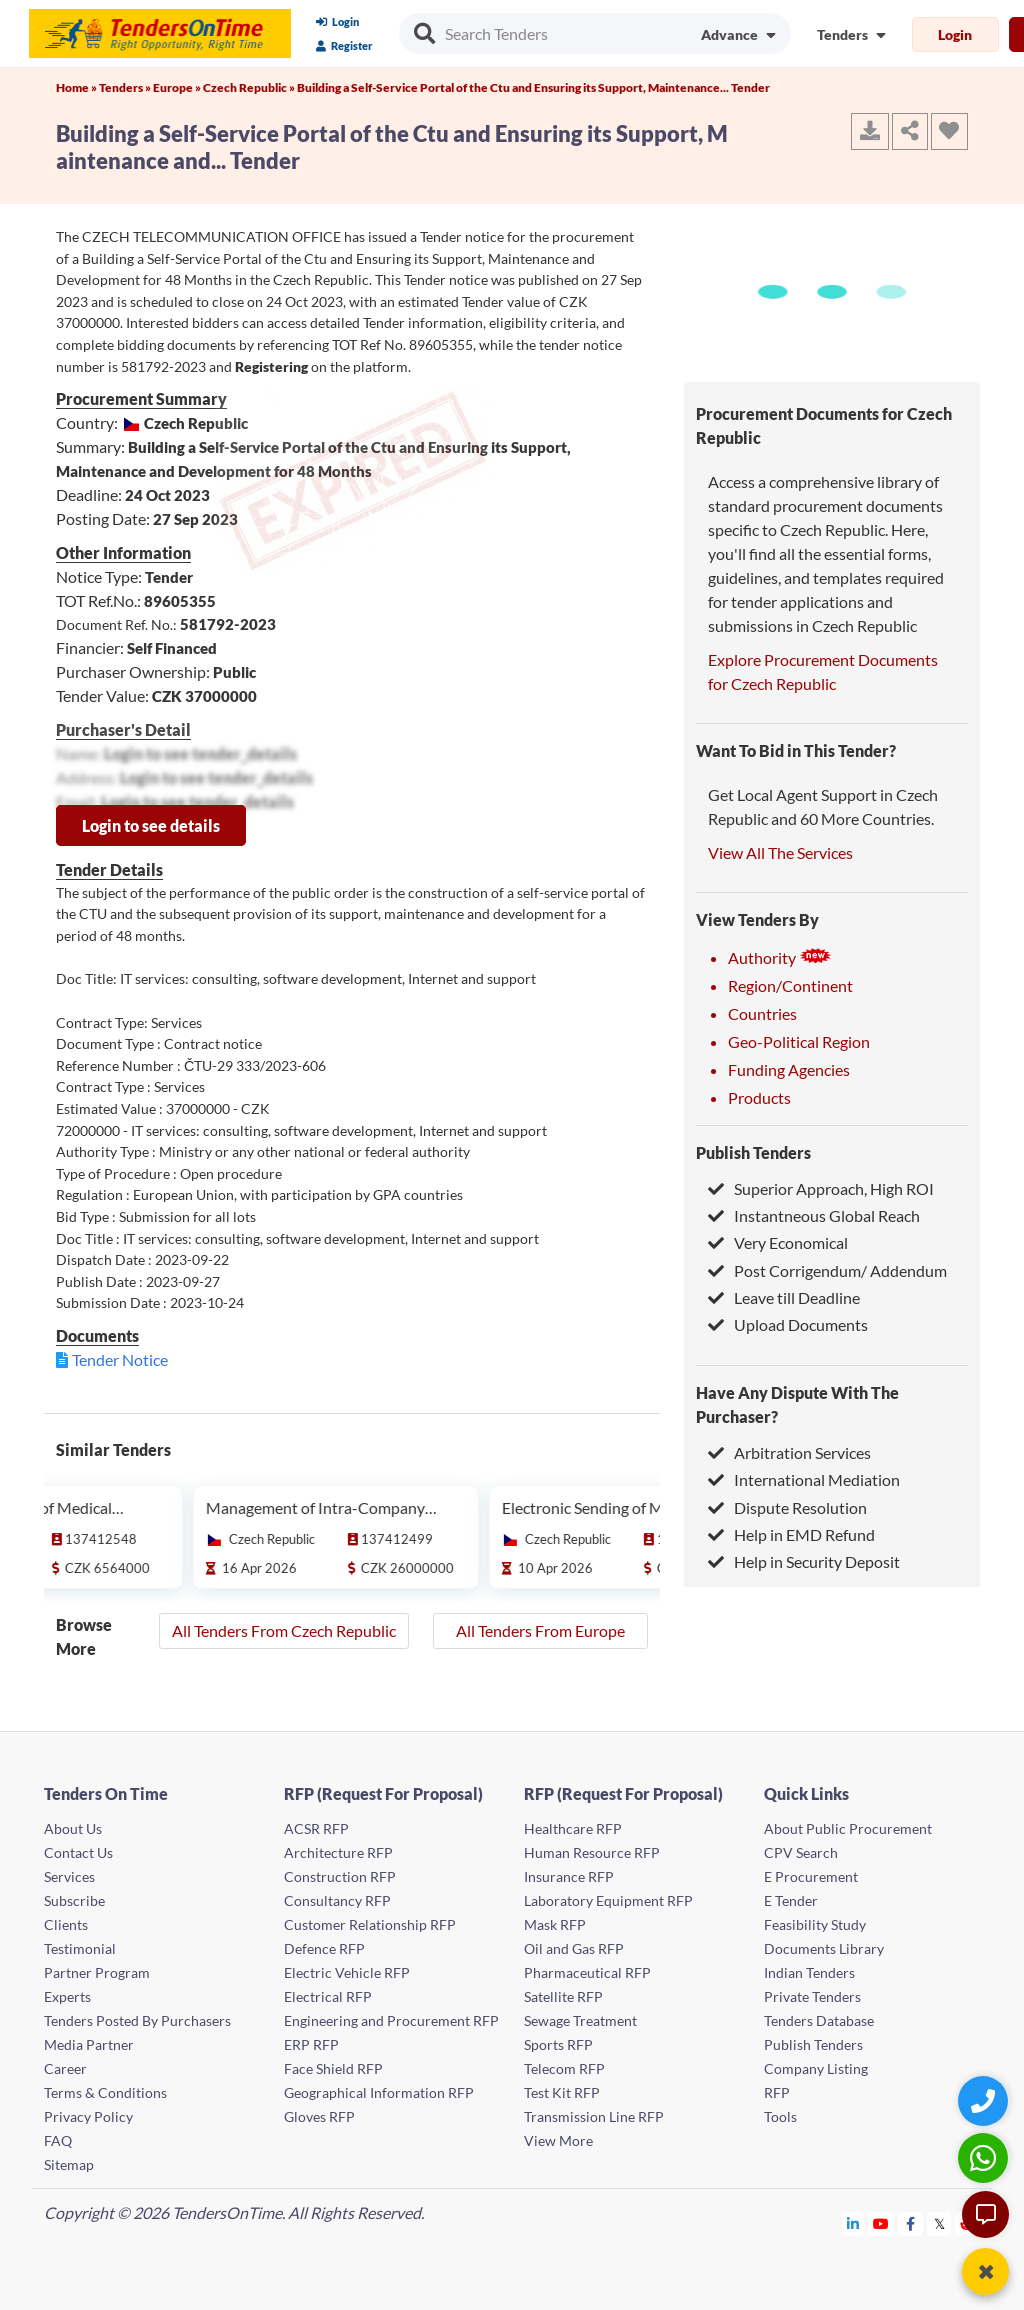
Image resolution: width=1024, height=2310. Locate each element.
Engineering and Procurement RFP (391, 2020)
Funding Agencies (789, 1069)
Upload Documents (788, 1324)
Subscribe (74, 1900)
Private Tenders (812, 1996)
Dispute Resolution (787, 1507)
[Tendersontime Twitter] (939, 2223)
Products (759, 1097)
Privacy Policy (88, 2116)
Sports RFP (558, 2044)
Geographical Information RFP (379, 2092)
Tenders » (126, 87)
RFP (777, 2092)
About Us (73, 1828)
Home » (77, 87)
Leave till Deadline (784, 1297)
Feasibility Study (815, 1924)
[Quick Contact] (985, 2100)
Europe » (178, 87)
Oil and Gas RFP (574, 1948)
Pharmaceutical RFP (587, 1972)
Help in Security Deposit (804, 1561)
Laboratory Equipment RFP (608, 1900)
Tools (780, 2116)
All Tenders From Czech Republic (284, 1630)
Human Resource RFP (592, 1852)
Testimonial (80, 1948)
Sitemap (69, 2164)
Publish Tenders (753, 1152)
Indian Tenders (809, 1972)
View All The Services (780, 852)
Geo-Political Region (799, 1041)
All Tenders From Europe (540, 1630)
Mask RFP (555, 1924)
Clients (66, 1924)
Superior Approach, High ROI (821, 1188)
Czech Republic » (250, 87)
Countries (762, 1013)
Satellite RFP (563, 1996)
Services (69, 1876)
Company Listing (816, 2068)
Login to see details (151, 825)
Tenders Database (819, 2020)
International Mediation (804, 1479)
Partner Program (97, 1972)
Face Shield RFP (333, 2068)
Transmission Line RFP (594, 2116)
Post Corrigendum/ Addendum (827, 1270)
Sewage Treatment (580, 2020)
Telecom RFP (564, 2068)
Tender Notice (120, 1359)
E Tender (791, 1900)
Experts (67, 1996)
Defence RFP (324, 1948)
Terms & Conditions (105, 2092)
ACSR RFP (316, 1828)
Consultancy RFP (337, 1900)
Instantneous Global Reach (814, 1215)
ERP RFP (311, 2044)
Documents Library (824, 1948)
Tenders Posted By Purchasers (137, 2020)
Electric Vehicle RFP (347, 1972)
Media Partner (89, 2044)
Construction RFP (340, 1876)
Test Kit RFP (562, 2092)
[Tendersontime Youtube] (881, 2223)
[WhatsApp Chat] (985, 2157)
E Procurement (811, 1876)
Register (344, 45)
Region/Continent (790, 985)
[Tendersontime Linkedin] (853, 2223)
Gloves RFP (319, 2116)
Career (65, 2068)
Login (337, 21)
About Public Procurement (848, 1828)
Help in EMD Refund (791, 1534)
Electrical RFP (328, 1996)
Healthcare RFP (573, 1828)
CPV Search (801, 1852)
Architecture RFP (338, 1852)
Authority (780, 957)
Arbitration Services (789, 1452)
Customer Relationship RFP (370, 1924)
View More (558, 2140)
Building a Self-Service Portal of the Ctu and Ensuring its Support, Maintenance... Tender (533, 87)
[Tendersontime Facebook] (911, 2223)
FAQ (58, 2140)
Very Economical (778, 1242)
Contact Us (78, 1852)
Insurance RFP (569, 1876)
